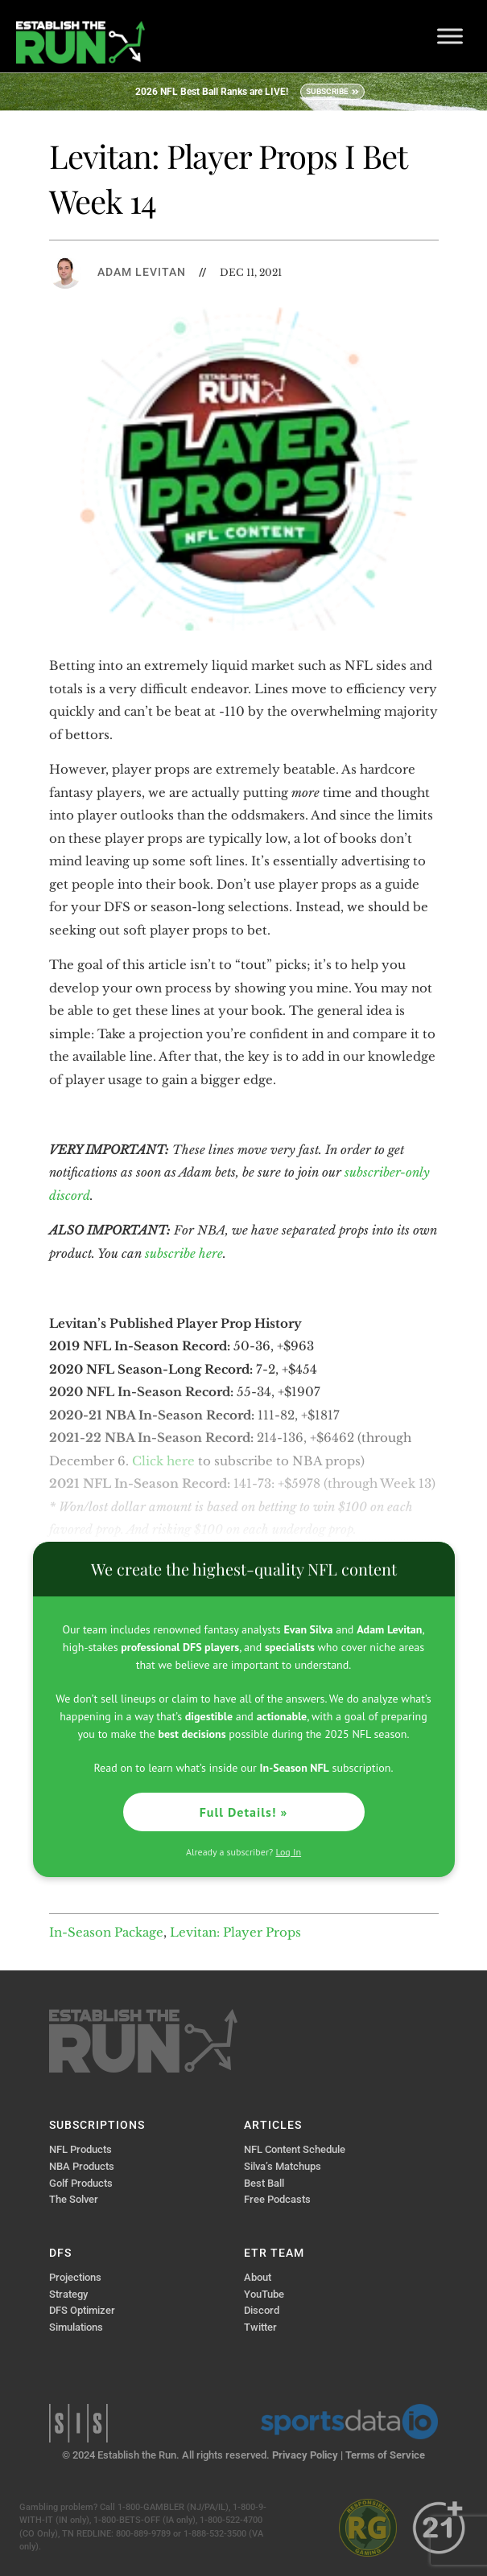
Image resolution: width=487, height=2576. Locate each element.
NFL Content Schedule (294, 2149)
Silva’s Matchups (282, 2166)
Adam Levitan (141, 271)
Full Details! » (244, 1812)
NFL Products (80, 2149)
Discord (261, 2310)
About (257, 2277)
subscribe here (184, 1253)
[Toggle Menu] (450, 35)
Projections (75, 2277)
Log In (288, 1852)
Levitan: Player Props (235, 1932)
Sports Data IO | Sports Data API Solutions (349, 2421)
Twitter (260, 2327)
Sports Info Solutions (78, 2423)
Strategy (68, 2294)
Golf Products (81, 2183)
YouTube (264, 2294)
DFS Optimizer (82, 2310)
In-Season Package (106, 1932)
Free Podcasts (277, 2199)
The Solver (73, 2199)
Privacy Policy (305, 2455)
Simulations (76, 2327)
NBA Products (81, 2166)
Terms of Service (385, 2455)
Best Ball (264, 2183)
